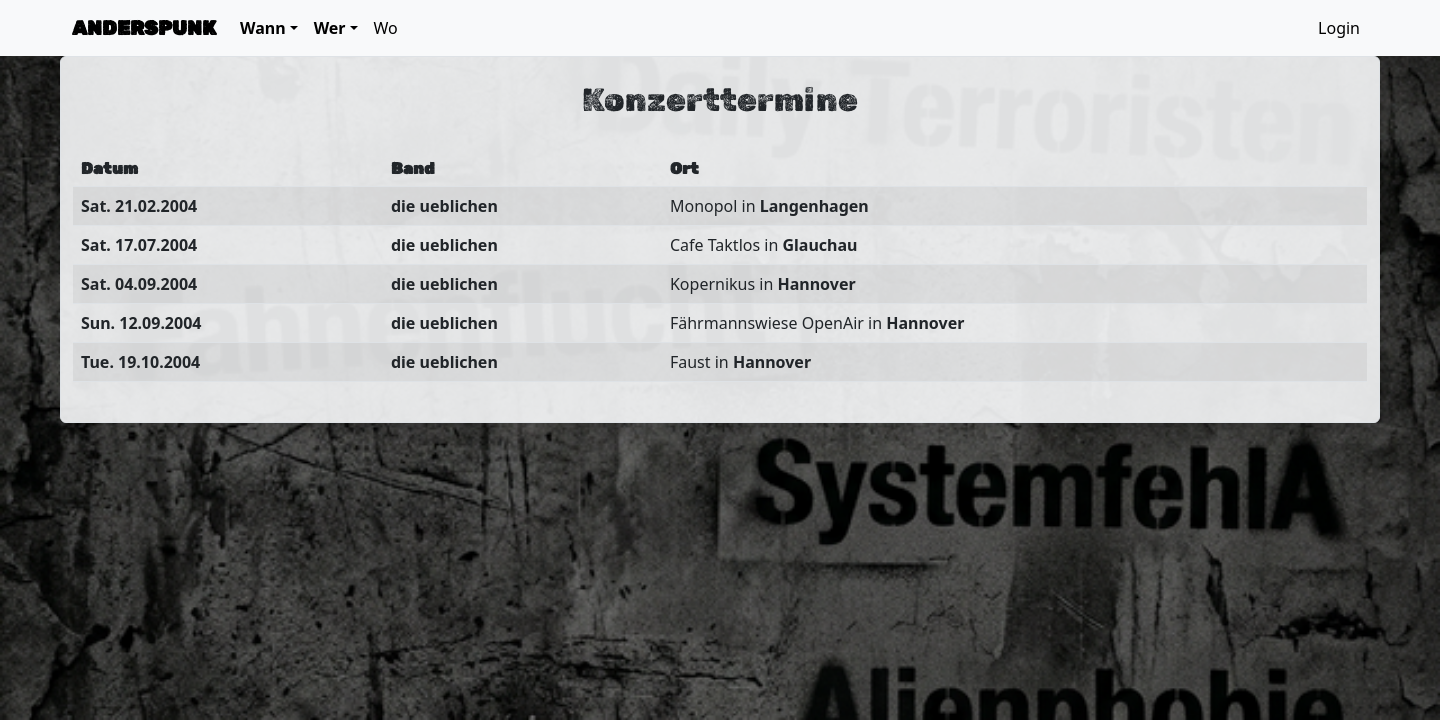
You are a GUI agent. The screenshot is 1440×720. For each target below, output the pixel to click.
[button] (269, 28)
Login (1339, 28)
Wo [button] (386, 28)
